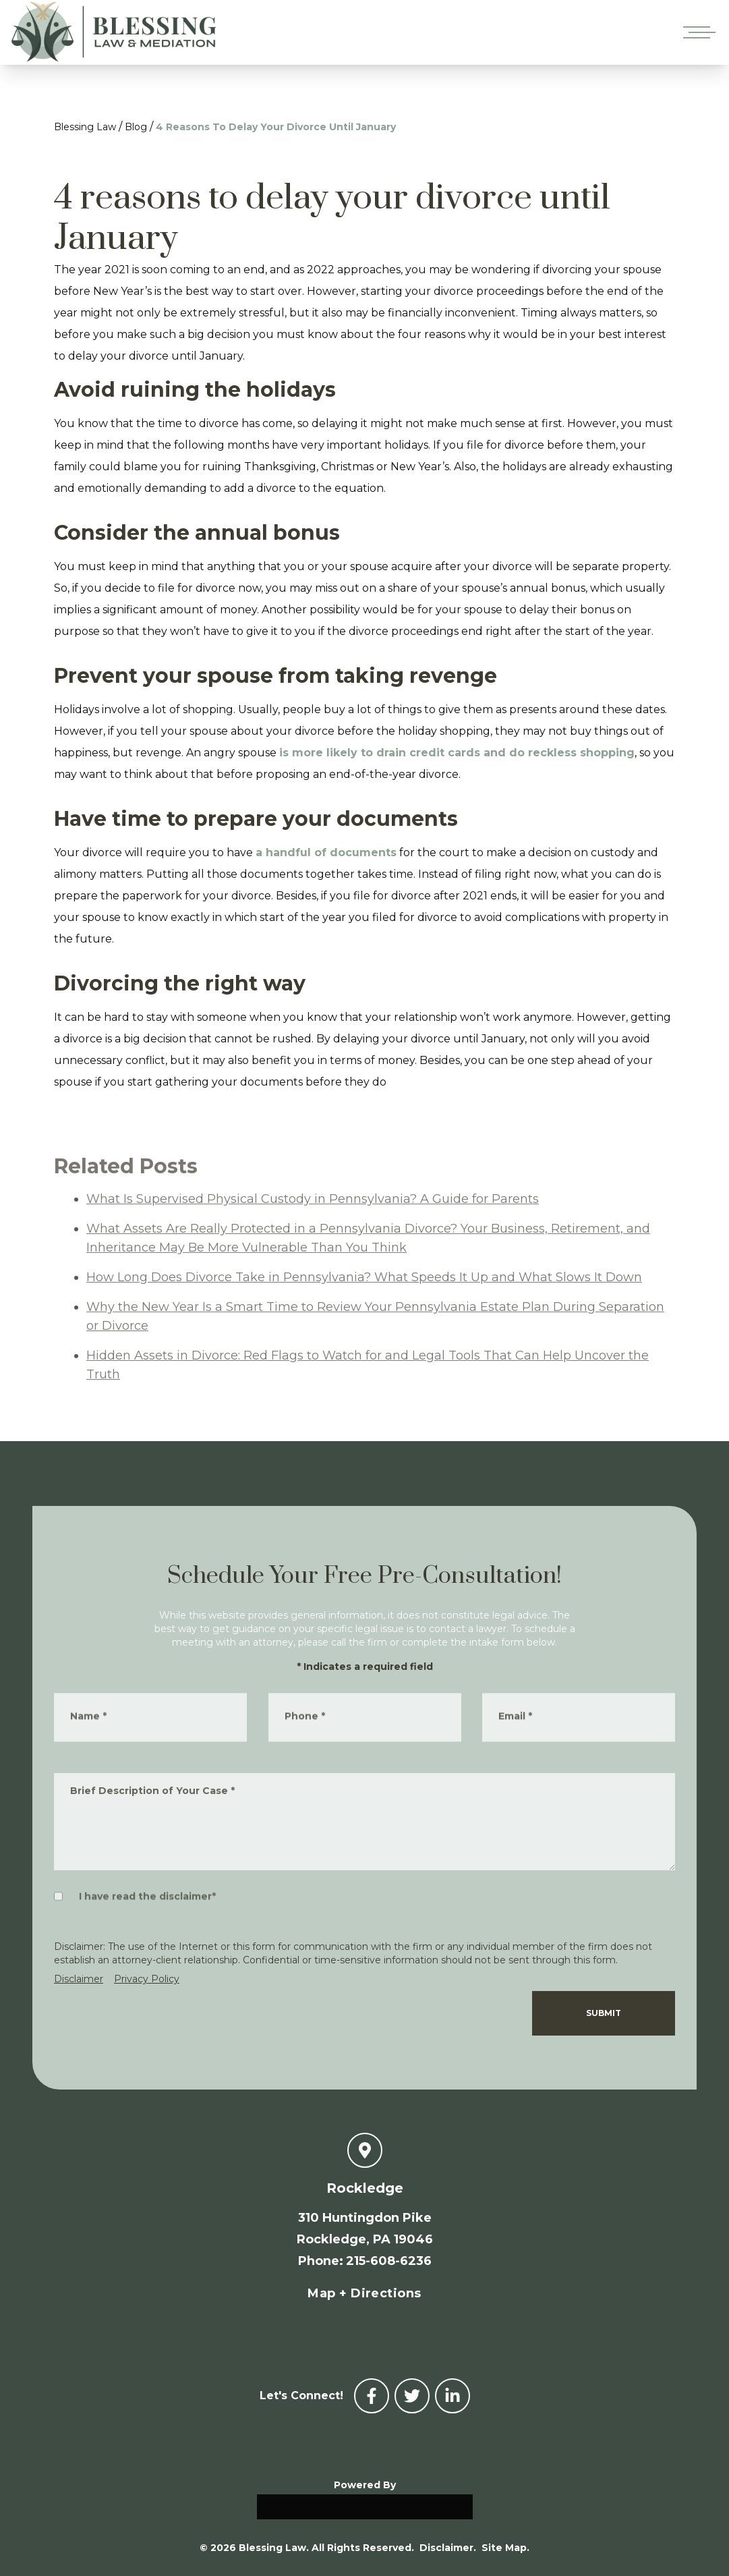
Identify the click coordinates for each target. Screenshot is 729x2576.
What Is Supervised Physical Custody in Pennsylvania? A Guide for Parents (312, 1220)
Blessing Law (85, 127)
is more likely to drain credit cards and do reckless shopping (457, 752)
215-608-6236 (389, 2260)
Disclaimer (78, 1979)
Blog (136, 127)
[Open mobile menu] (696, 32)
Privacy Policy (146, 1979)
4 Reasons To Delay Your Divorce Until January (276, 127)
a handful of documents (326, 852)
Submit (603, 2013)
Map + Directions (364, 2293)
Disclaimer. (447, 2548)
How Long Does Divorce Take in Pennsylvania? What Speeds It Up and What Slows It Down (364, 1298)
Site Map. (505, 2548)
